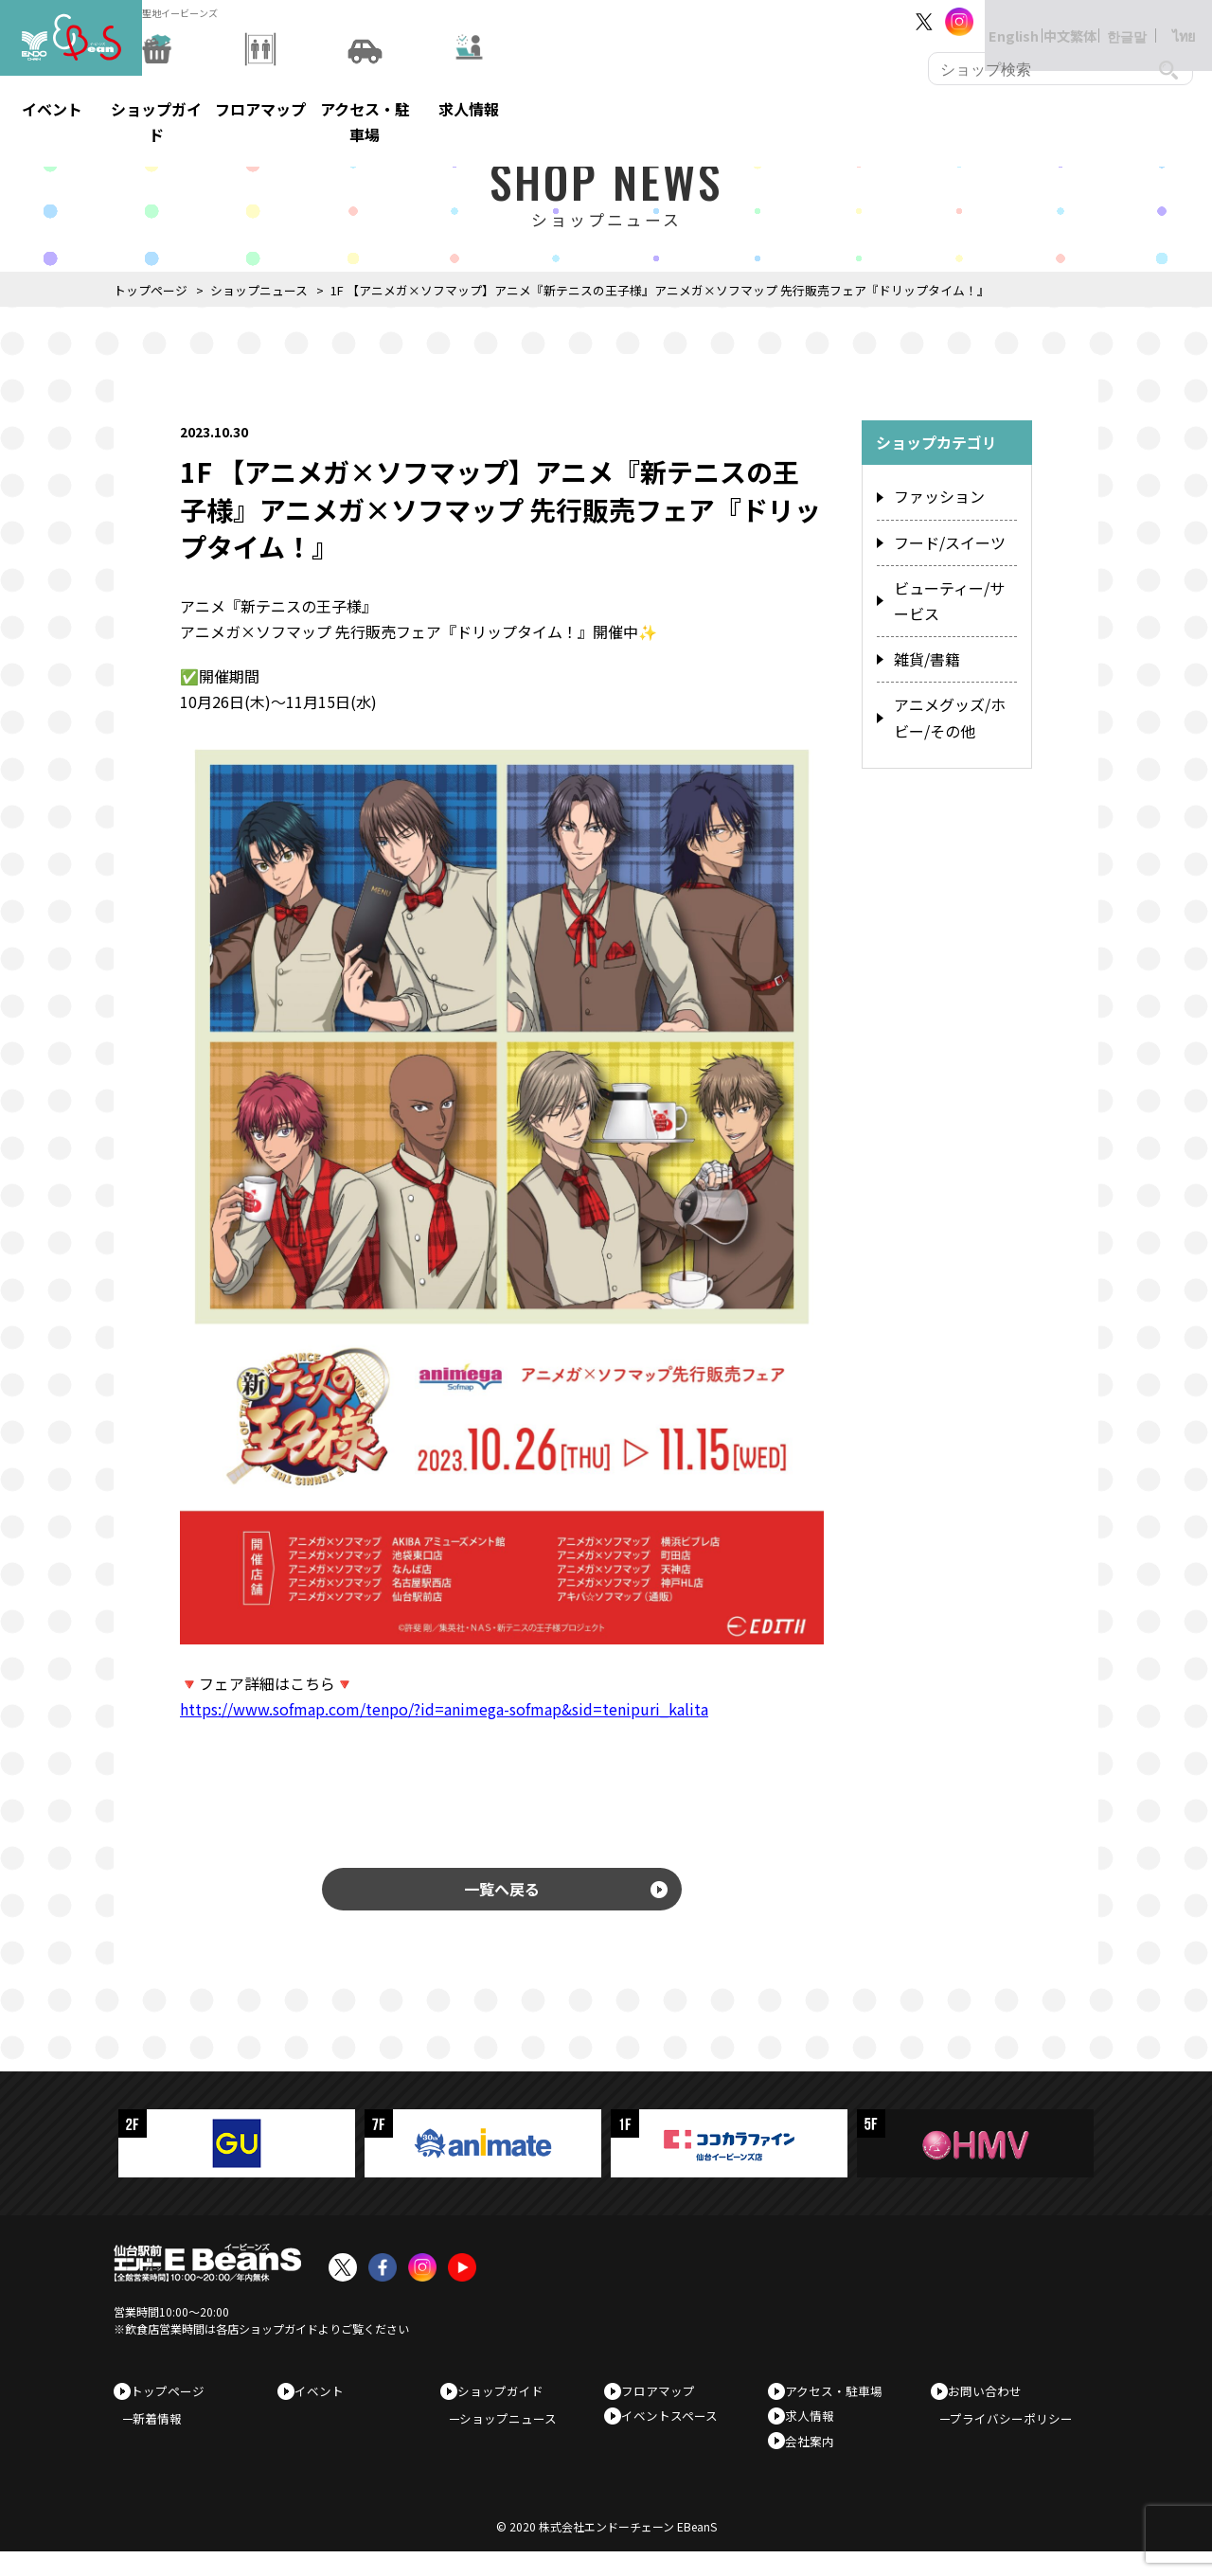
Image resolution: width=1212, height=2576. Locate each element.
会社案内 (816, 2460)
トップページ (150, 290)
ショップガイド (507, 2400)
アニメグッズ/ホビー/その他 (950, 700)
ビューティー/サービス (949, 593)
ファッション (933, 497)
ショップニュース (259, 290)
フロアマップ (665, 2400)
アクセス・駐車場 (840, 2400)
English (994, 21)
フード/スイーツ (943, 539)
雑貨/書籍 (923, 646)
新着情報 (166, 2435)
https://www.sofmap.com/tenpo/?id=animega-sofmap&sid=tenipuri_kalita (444, 1708)
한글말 (1108, 21)
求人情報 (816, 2431)
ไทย (1165, 21)
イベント (325, 2400)
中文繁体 (1051, 21)
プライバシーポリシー (1020, 2435)
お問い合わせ (991, 2400)
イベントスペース (676, 2431)
